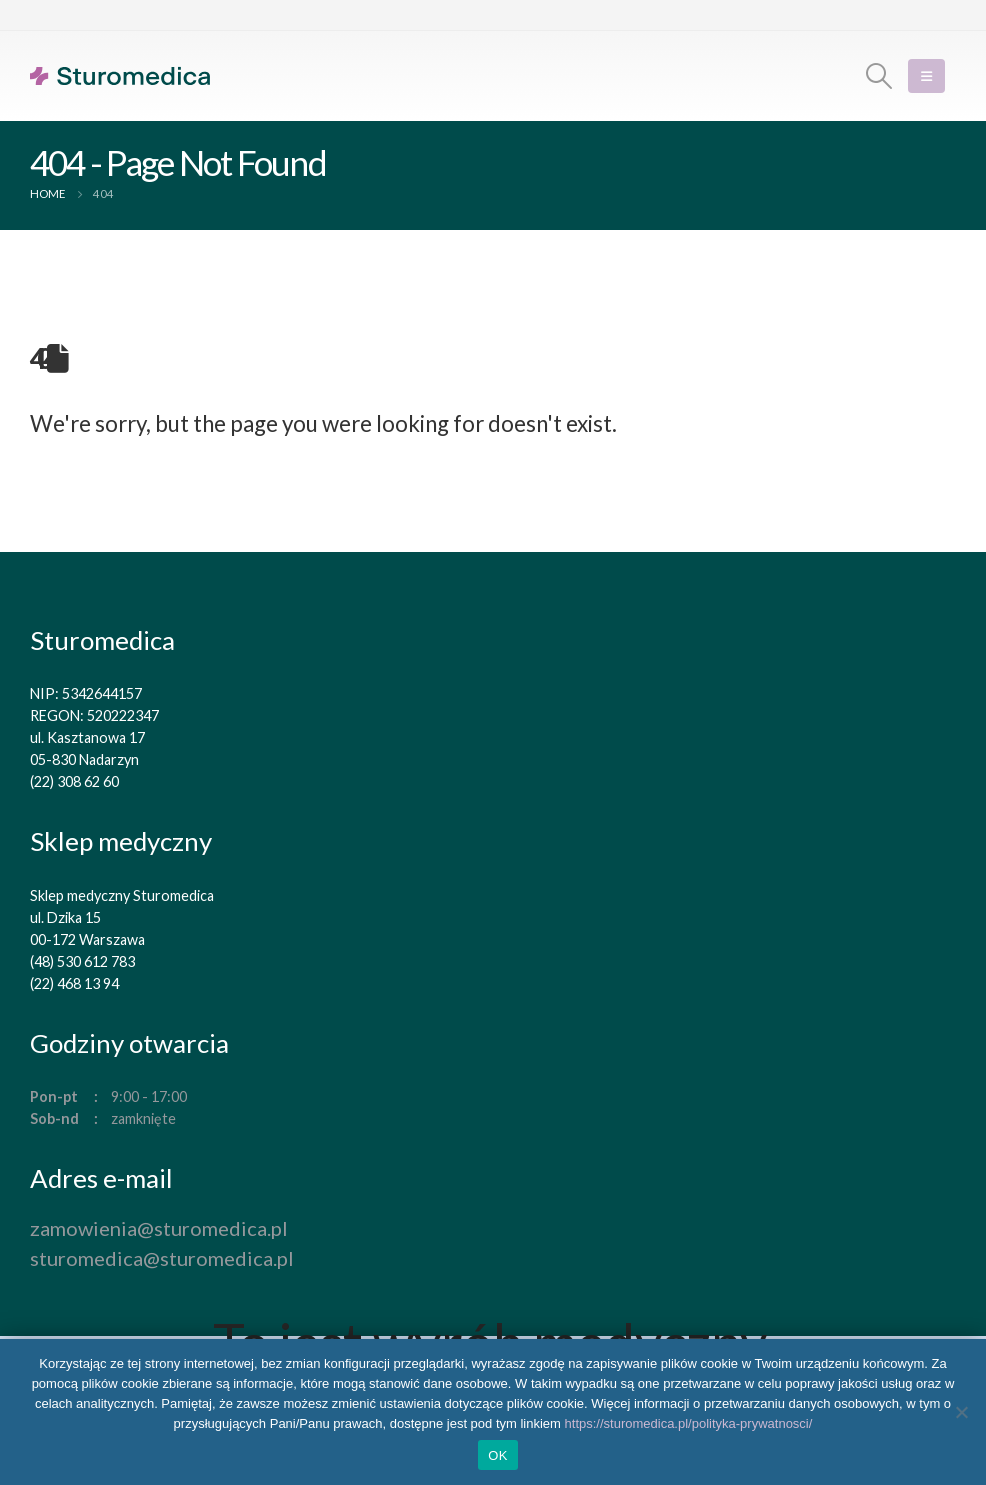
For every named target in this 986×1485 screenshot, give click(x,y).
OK (497, 1455)
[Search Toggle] (879, 76)
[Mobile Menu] (926, 76)
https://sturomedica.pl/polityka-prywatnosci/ (689, 1423)
